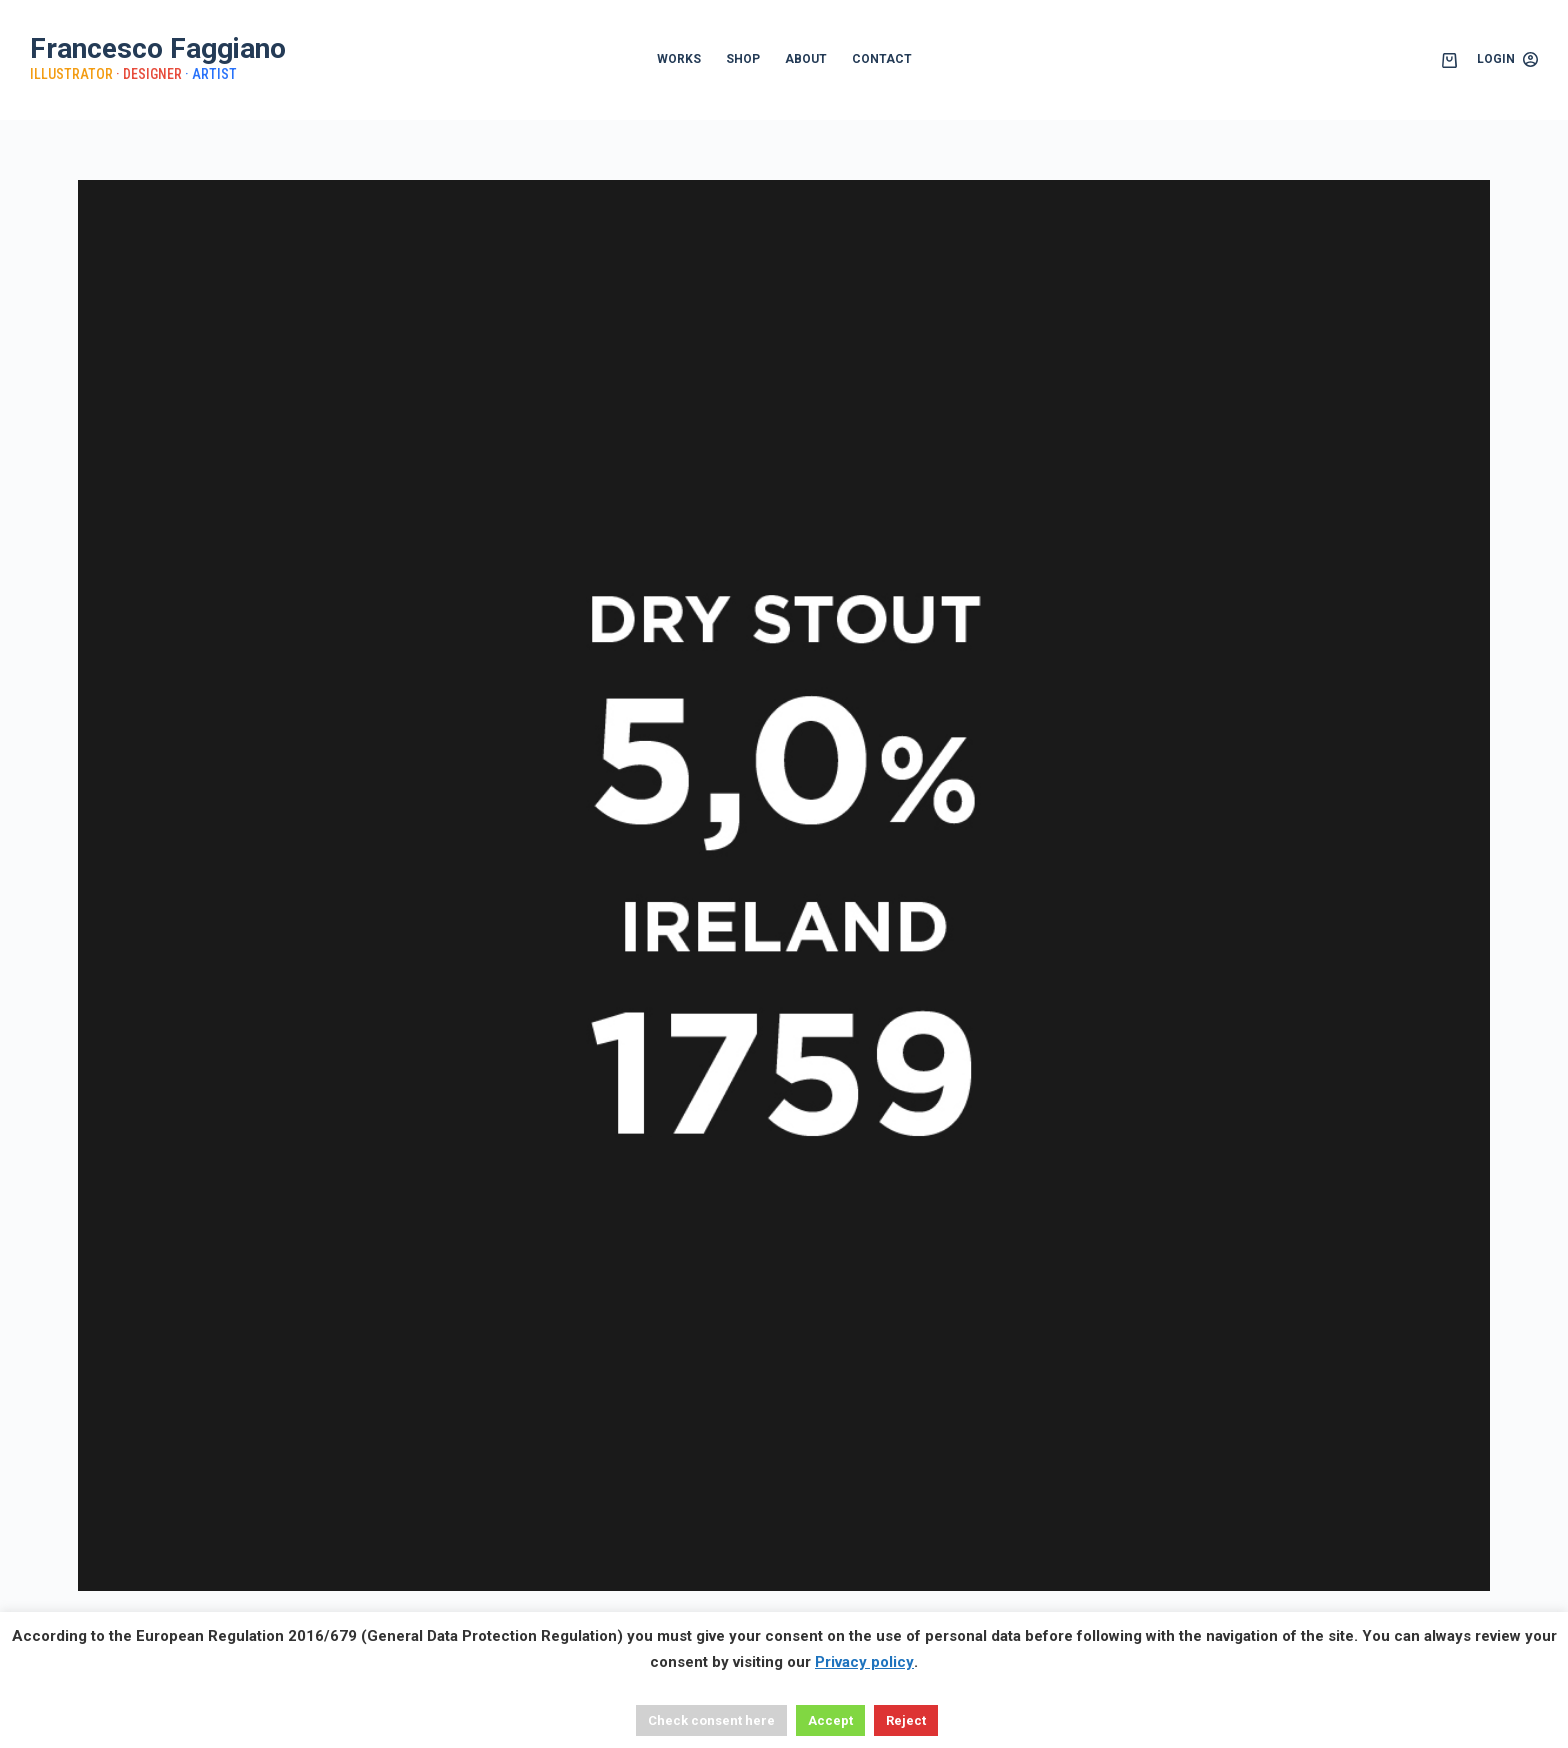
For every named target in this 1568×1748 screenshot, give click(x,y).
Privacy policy (864, 1662)
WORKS (679, 59)
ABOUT (806, 59)
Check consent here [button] (711, 1720)
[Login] (1507, 60)
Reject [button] (906, 1720)
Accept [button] (830, 1720)
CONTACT (882, 59)
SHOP (743, 59)
